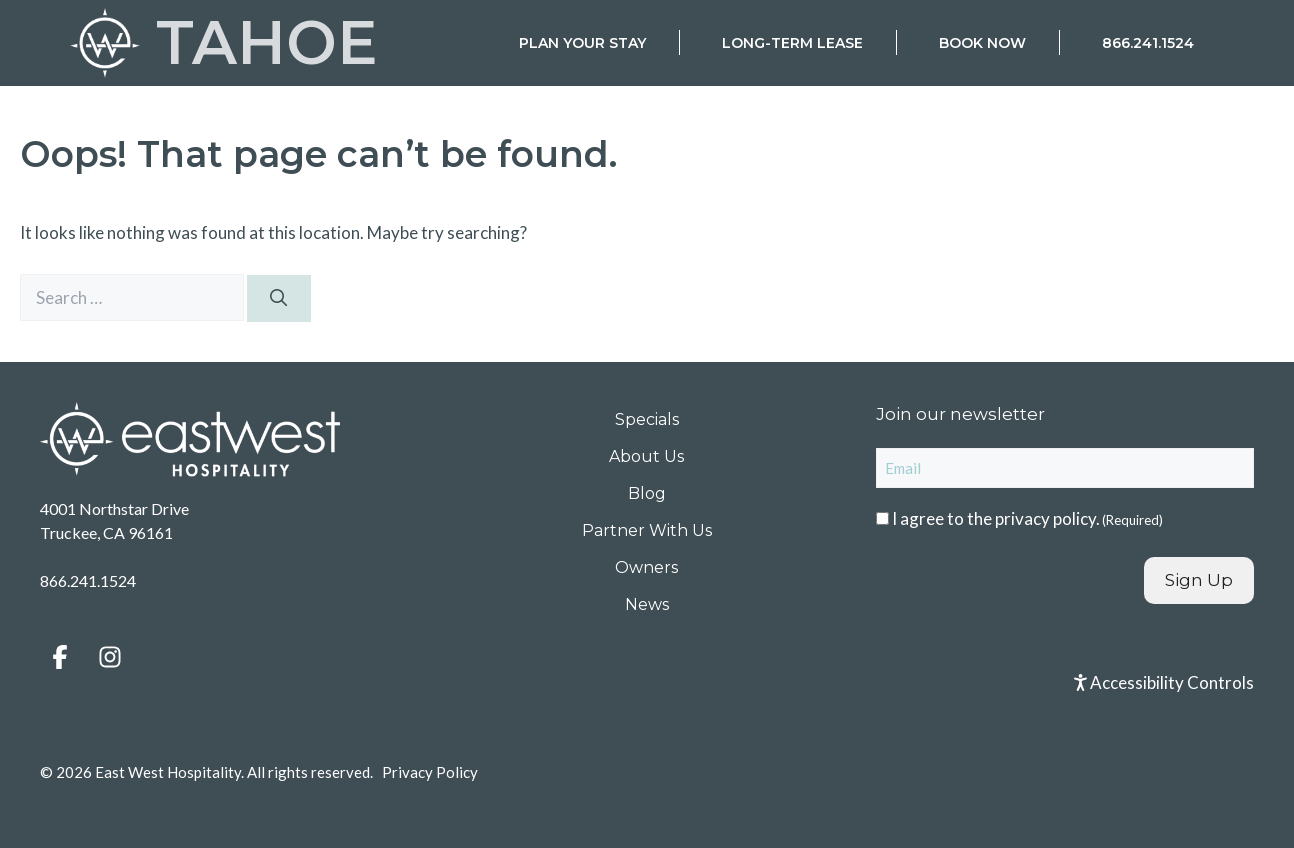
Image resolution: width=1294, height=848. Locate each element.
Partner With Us (647, 530)
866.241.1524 (1148, 43)
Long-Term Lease (792, 43)
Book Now (982, 43)
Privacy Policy (430, 772)
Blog (647, 493)
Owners (646, 567)
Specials (647, 419)
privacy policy (1045, 518)
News (647, 604)
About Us (646, 456)
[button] (60, 657)
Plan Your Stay (582, 43)
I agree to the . (1027, 518)
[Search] (279, 299)
